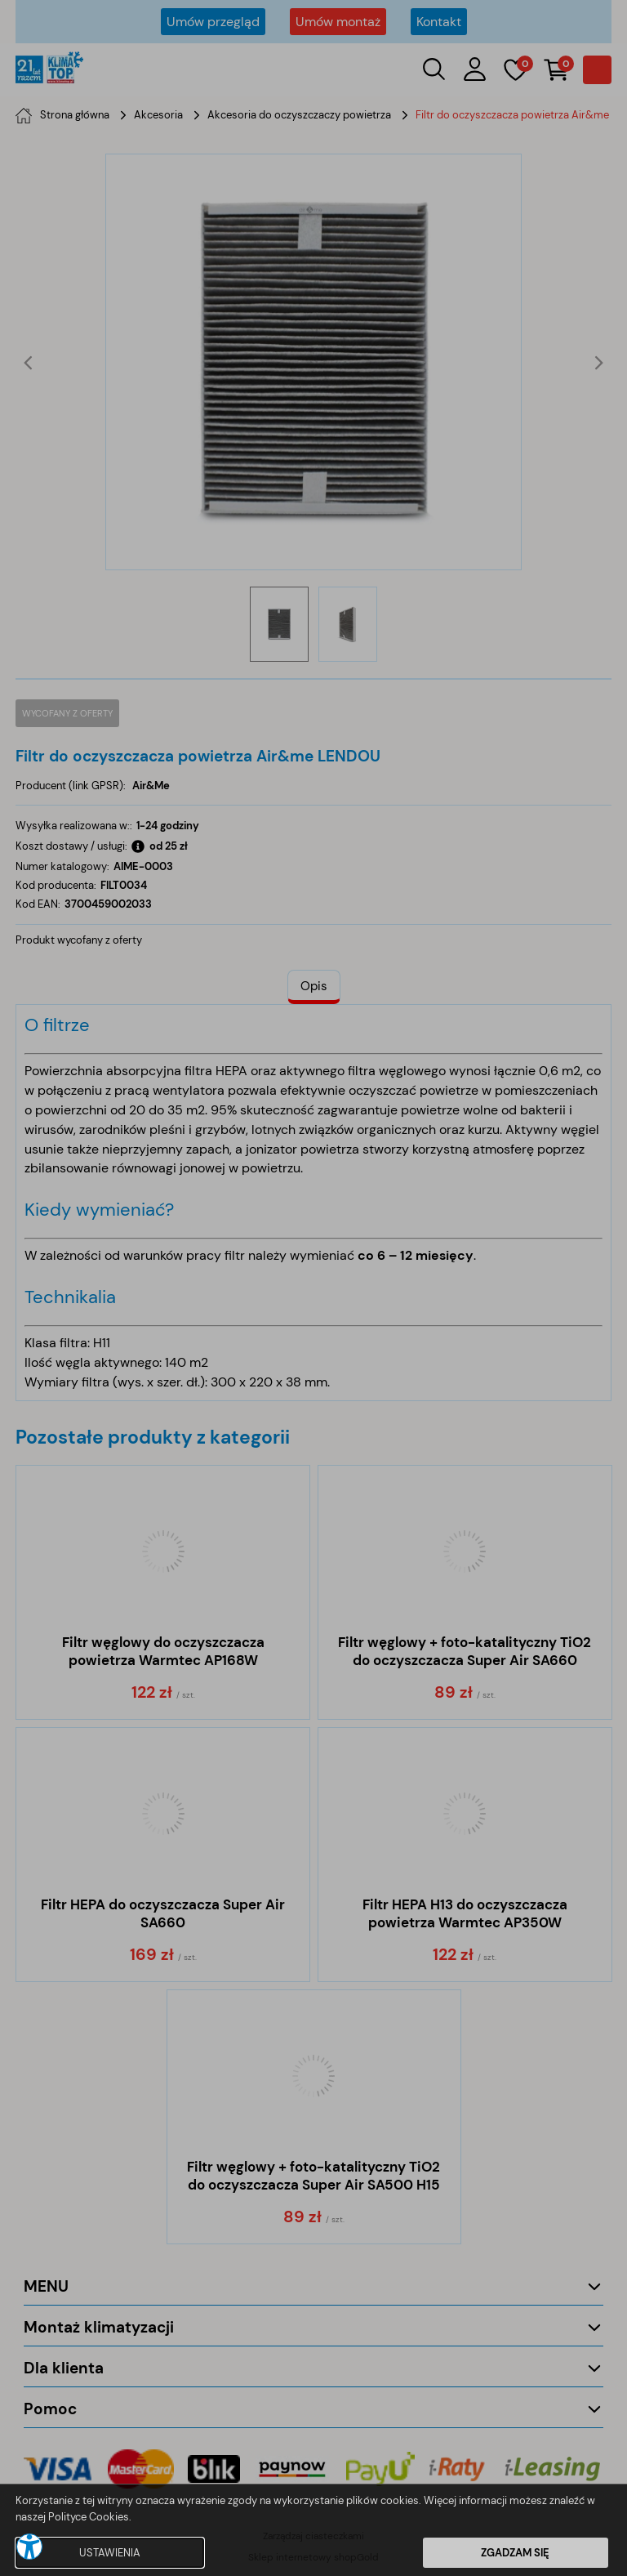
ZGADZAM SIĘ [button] (515, 2553)
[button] (29, 2547)
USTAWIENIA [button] (109, 2553)
